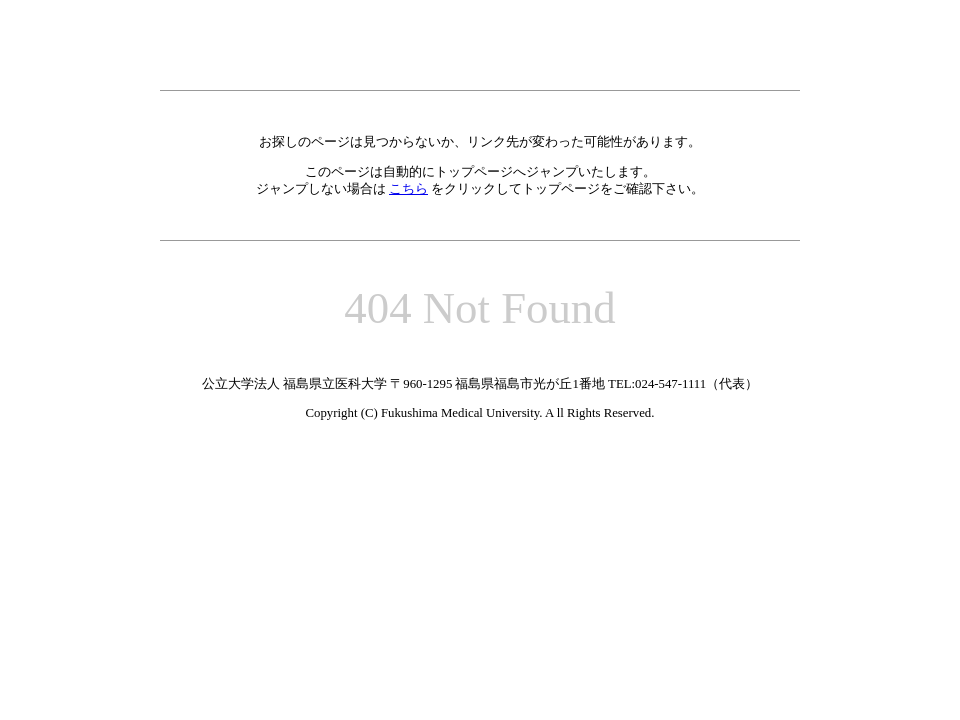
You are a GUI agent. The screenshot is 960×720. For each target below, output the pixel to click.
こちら (408, 189)
